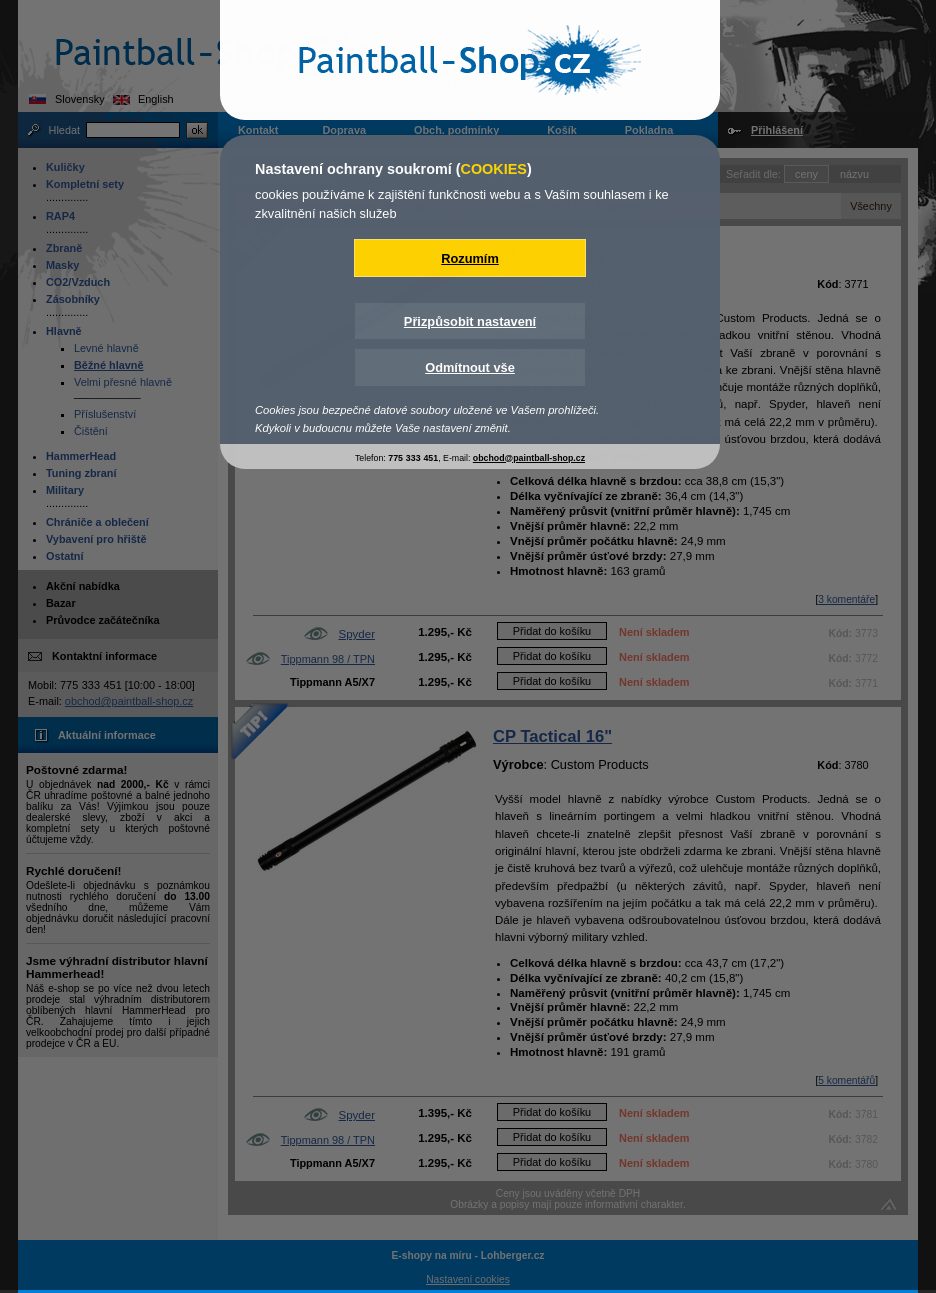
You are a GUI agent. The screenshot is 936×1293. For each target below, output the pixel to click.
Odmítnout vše (470, 367)
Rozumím (470, 258)
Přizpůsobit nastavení (470, 321)
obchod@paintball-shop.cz (529, 458)
